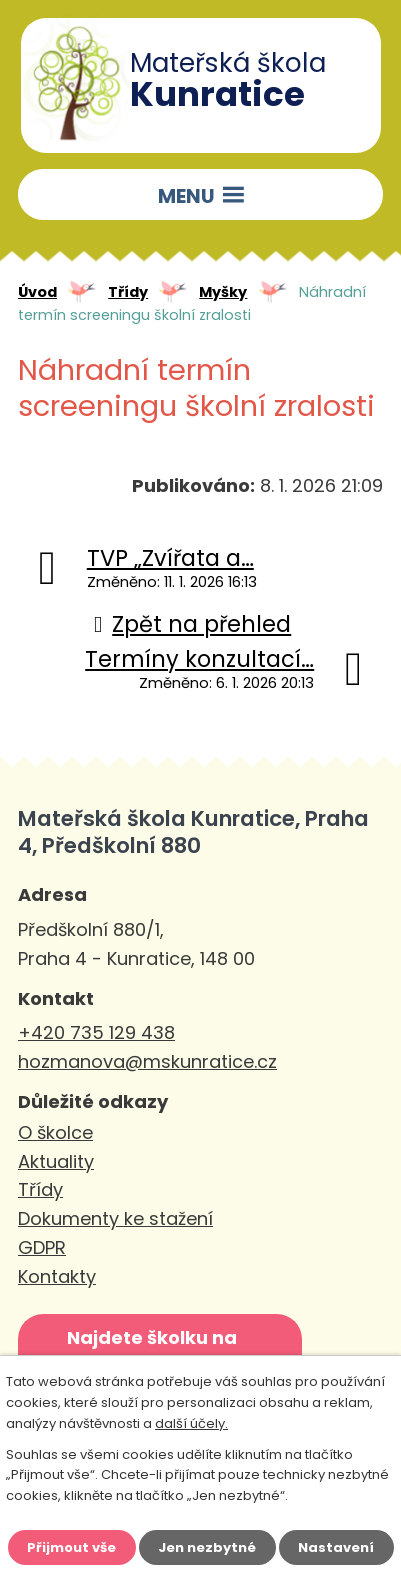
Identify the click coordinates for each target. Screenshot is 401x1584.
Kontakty (57, 1276)
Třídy (128, 292)
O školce (55, 1132)
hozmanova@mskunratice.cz (147, 1061)
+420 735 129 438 (96, 1032)
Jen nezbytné (207, 1547)
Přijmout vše (71, 1547)
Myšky (223, 292)
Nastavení (336, 1547)
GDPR (42, 1247)
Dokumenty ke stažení (115, 1218)
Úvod (37, 292)
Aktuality (56, 1161)
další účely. (191, 1423)
